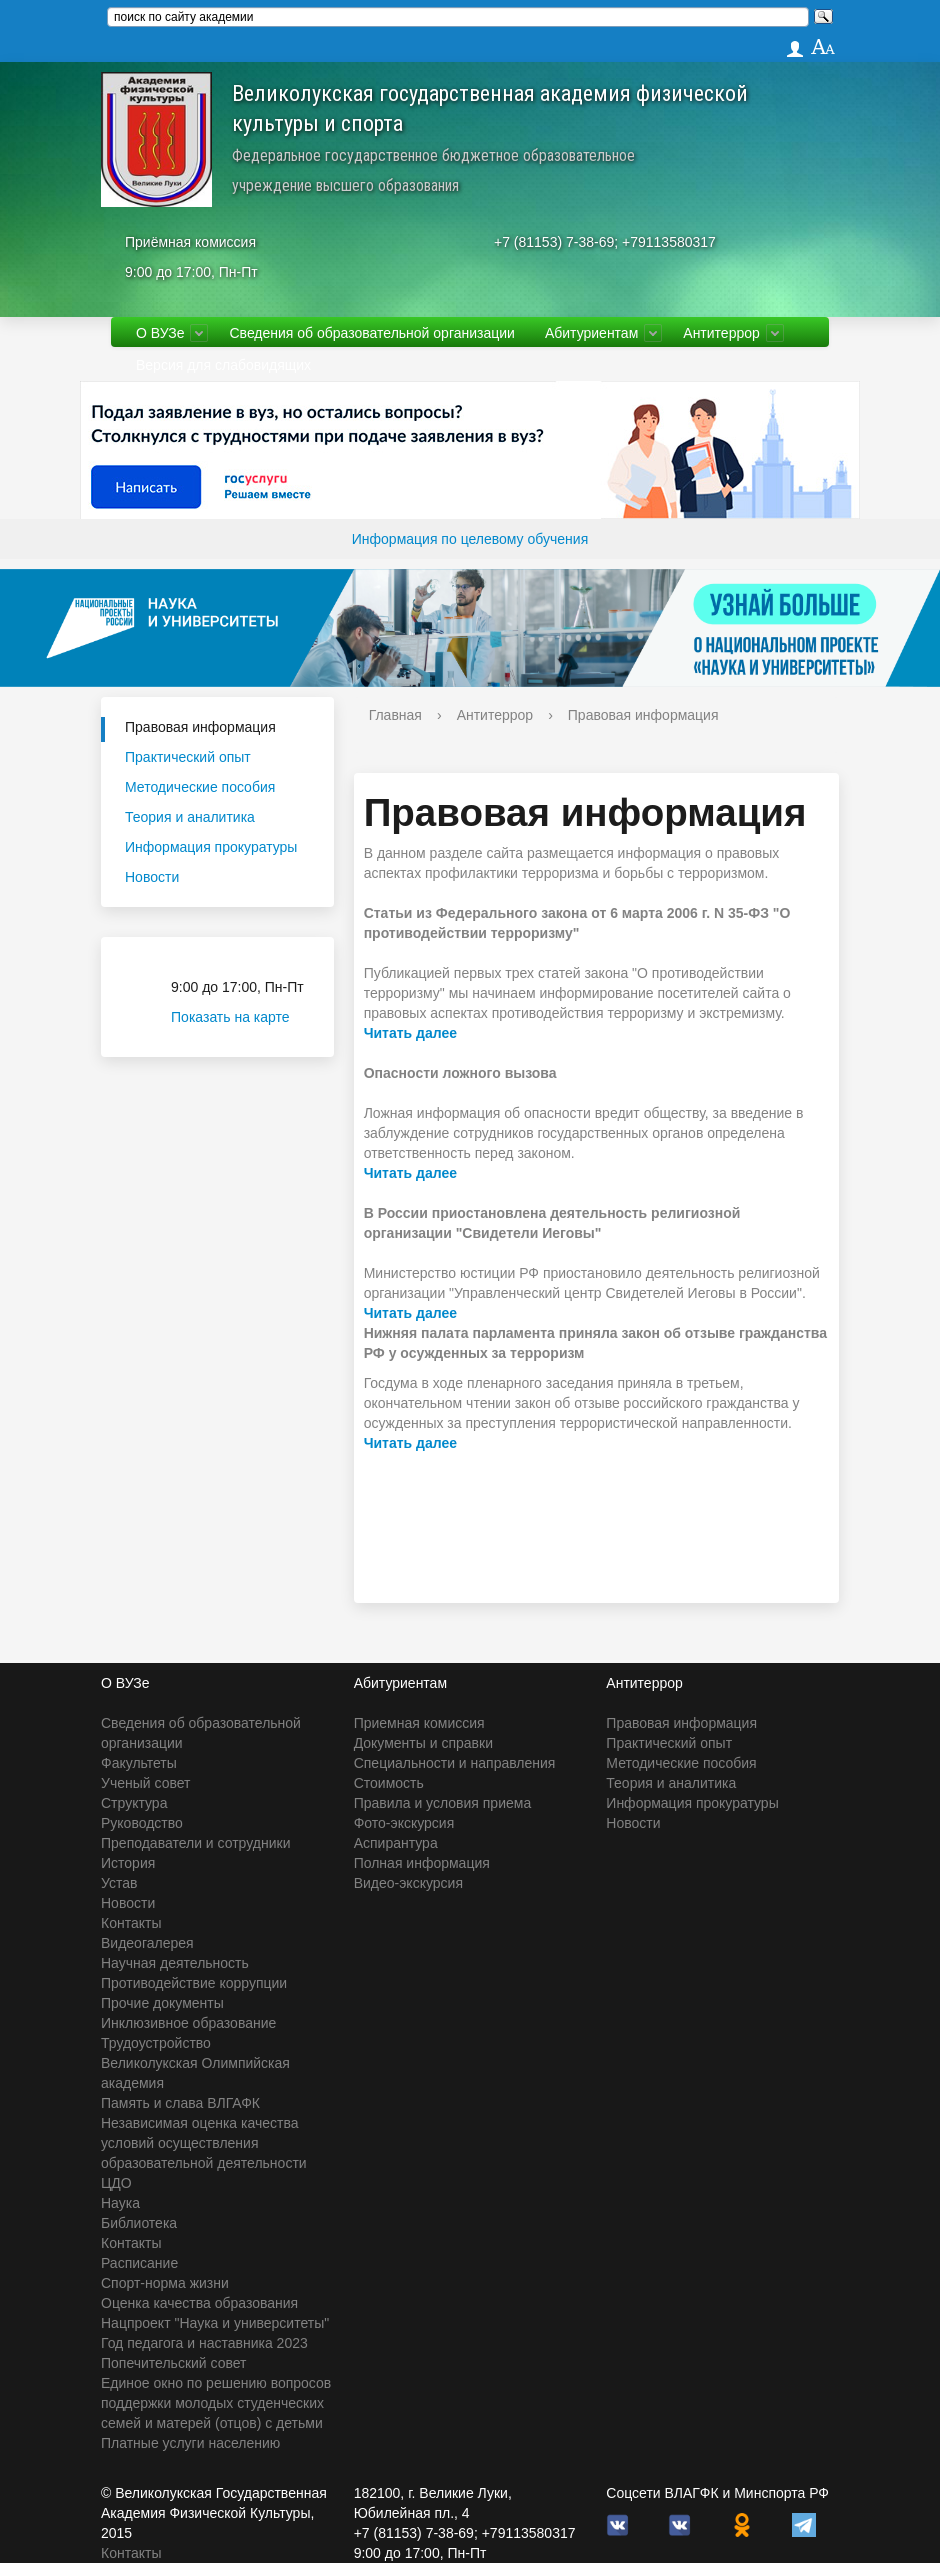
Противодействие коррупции (194, 1983)
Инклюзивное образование (188, 2023)
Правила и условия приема (443, 1803)
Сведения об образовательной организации (371, 333)
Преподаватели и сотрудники (195, 1843)
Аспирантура (396, 1843)
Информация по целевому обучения (470, 539)
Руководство (142, 1823)
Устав (119, 1883)
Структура (134, 1803)
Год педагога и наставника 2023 (204, 2343)
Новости (152, 877)
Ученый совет (145, 1783)
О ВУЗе (160, 333)
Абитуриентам (591, 333)
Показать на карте (242, 1017)
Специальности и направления (455, 1763)
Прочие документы (162, 2003)
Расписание (139, 2263)
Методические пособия (200, 787)
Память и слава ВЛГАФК (180, 2103)
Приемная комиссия (419, 1723)
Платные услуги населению (190, 2443)
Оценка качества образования (199, 2303)
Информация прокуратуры (211, 847)
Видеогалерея (147, 1943)
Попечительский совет (174, 2363)
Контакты (131, 1923)
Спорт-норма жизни (165, 2283)
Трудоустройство (156, 2043)
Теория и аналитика (190, 817)
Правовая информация (200, 727)
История (128, 1863)
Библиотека (139, 2223)
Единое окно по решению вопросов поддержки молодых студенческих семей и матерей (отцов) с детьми (216, 2403)
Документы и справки (423, 1743)
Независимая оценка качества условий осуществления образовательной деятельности (204, 2143)
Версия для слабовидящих (223, 365)
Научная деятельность (175, 1963)
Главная (395, 715)
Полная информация (422, 1863)
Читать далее (410, 1033)
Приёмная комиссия (190, 242)
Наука (120, 2203)
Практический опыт (188, 757)
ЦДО (116, 2183)
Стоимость (389, 1783)
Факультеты (139, 1763)
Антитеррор (721, 333)
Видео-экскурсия (408, 1883)
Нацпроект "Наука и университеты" (215, 2323)
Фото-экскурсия (404, 1823)
